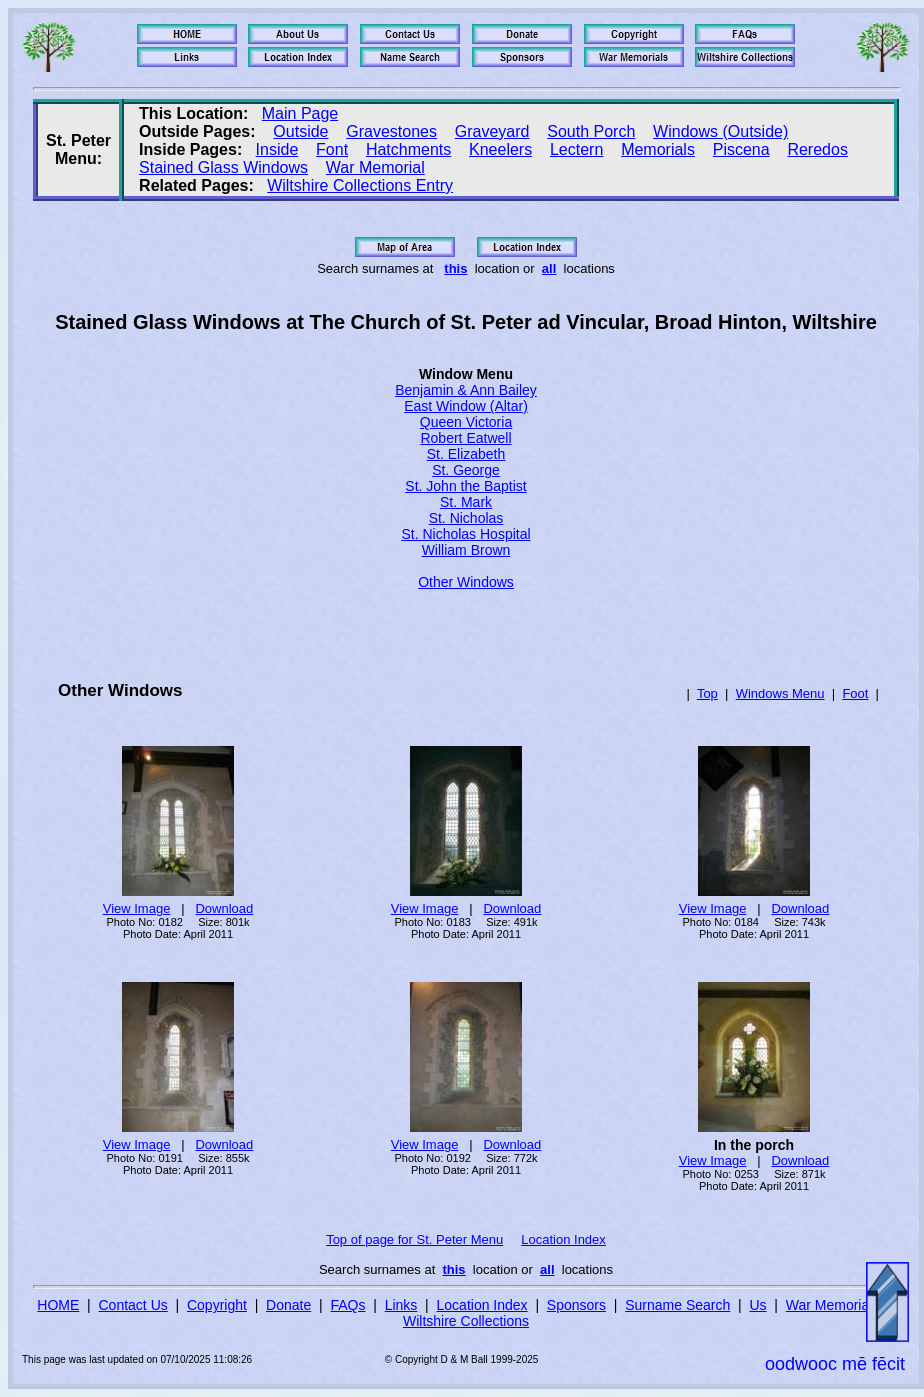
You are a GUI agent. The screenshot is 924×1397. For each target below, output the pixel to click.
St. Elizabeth (466, 454)
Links (401, 1305)
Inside (277, 149)
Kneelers (500, 149)
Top (707, 693)
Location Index (563, 1239)
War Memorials (833, 1305)
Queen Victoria (466, 422)
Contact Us (133, 1305)
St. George (466, 470)
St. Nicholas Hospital (465, 534)
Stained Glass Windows (223, 167)
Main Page (300, 113)
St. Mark (466, 502)
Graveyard (492, 131)
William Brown (466, 550)
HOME (58, 1305)
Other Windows (466, 582)
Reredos (817, 149)
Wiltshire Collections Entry (360, 185)
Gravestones (391, 131)
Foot (855, 693)
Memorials (658, 149)
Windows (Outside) (720, 131)
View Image (137, 908)
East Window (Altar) (466, 406)
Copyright (217, 1305)
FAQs (347, 1305)
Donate (288, 1305)
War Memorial (375, 167)
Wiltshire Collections (466, 1321)
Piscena (741, 149)
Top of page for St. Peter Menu (414, 1239)
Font (332, 149)
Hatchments (408, 149)
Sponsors (576, 1305)
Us (757, 1305)
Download (224, 908)
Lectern (576, 149)
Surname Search (677, 1305)
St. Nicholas (466, 518)
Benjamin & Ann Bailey (466, 390)
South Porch (591, 131)
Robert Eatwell (465, 438)
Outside (300, 131)
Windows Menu (780, 693)
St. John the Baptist (465, 486)
